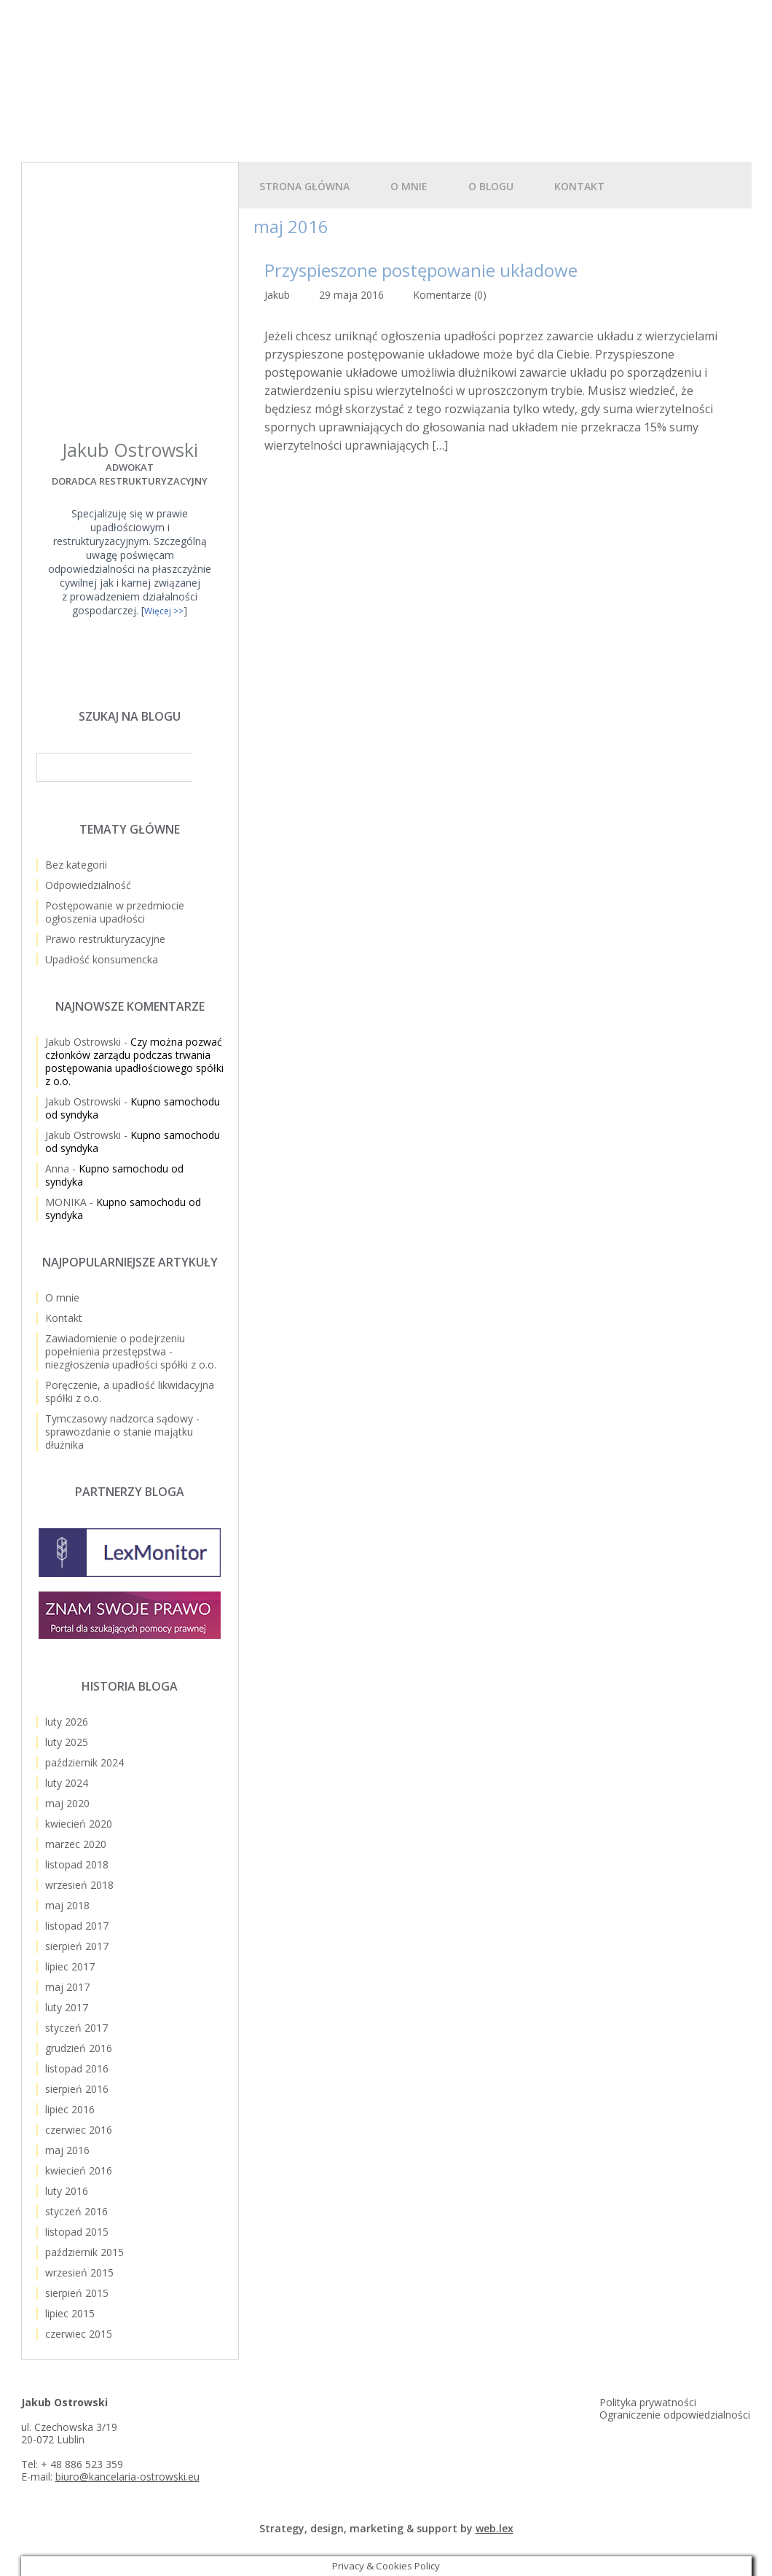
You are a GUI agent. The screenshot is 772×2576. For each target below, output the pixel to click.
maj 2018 (67, 1905)
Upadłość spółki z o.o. (197, 65)
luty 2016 (66, 2191)
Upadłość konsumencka (101, 959)
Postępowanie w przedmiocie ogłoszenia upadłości (114, 912)
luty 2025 (66, 1742)
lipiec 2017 (70, 1966)
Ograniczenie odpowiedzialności (674, 2415)
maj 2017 (67, 1987)
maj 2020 (67, 1803)
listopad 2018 (77, 1864)
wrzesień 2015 (79, 2272)
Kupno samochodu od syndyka (132, 1108)
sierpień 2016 (77, 2089)
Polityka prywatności (647, 2402)
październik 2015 (84, 2252)
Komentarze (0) (450, 295)
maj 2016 (67, 2150)
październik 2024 (84, 1762)
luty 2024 (66, 1783)
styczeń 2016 (76, 2211)
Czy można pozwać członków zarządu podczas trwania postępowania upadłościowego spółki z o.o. (134, 1061)
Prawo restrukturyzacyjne (105, 939)
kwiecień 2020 (78, 1824)
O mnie (409, 186)
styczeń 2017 (76, 2028)
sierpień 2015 (77, 2293)
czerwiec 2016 (78, 2130)
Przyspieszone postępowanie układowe (421, 270)
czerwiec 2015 (78, 2334)
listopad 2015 (77, 2232)
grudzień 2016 (78, 2048)
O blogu (490, 186)
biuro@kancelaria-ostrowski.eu (127, 2476)
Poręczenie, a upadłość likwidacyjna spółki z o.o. (129, 1391)
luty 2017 (66, 2007)
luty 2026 (66, 1722)
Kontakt (579, 186)
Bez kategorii (76, 865)
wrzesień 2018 (79, 1885)
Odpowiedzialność (88, 885)
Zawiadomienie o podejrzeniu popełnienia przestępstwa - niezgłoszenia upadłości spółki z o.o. (130, 1351)
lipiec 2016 (70, 2109)
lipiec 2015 (70, 2313)
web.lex (494, 2528)
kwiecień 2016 (78, 2170)
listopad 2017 (77, 1926)
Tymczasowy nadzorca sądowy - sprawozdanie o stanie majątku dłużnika (122, 1432)
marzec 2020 (75, 1844)
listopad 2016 (77, 2068)
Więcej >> (164, 611)
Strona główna (304, 186)
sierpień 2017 (77, 1946)
